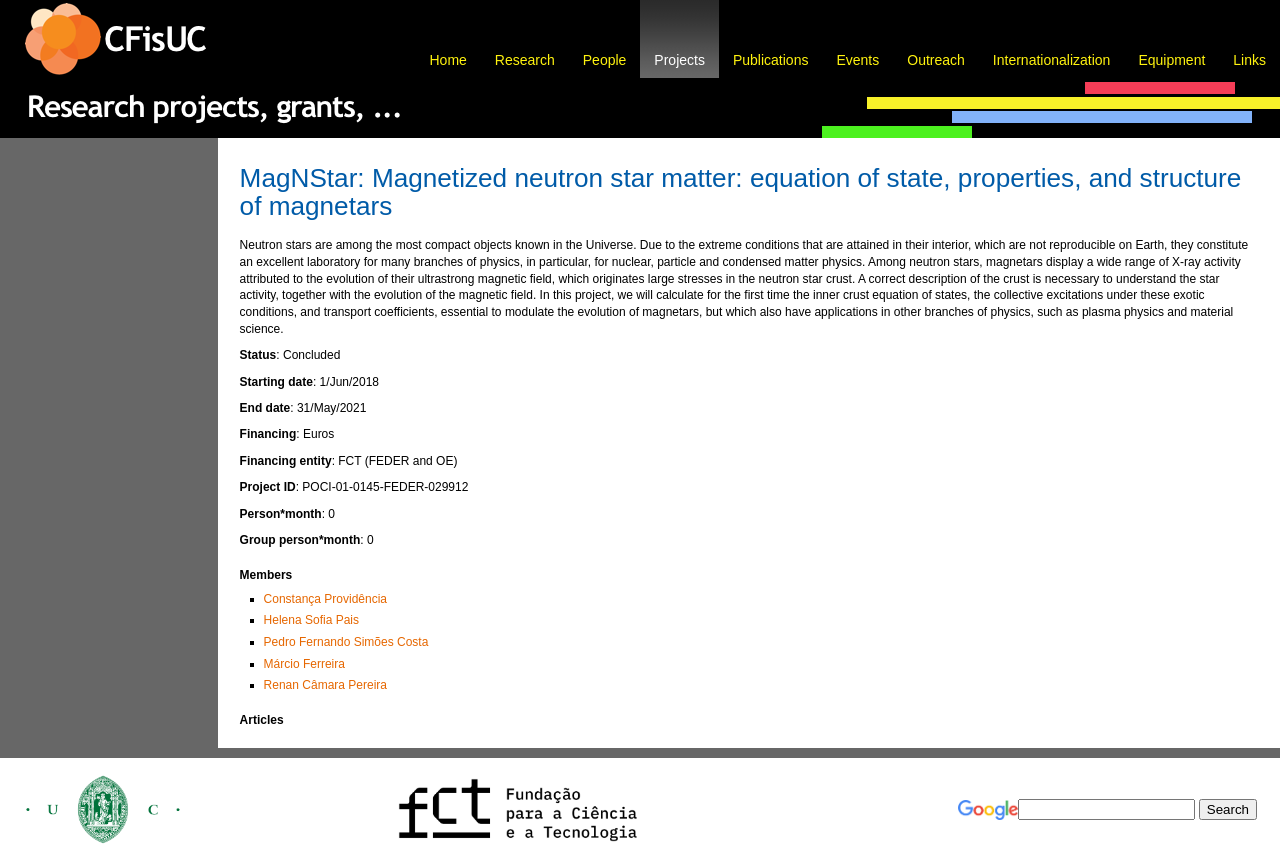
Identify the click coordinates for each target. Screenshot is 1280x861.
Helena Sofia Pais (311, 620)
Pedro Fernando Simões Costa (346, 642)
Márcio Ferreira (304, 664)
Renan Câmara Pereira (325, 685)
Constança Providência (325, 599)
